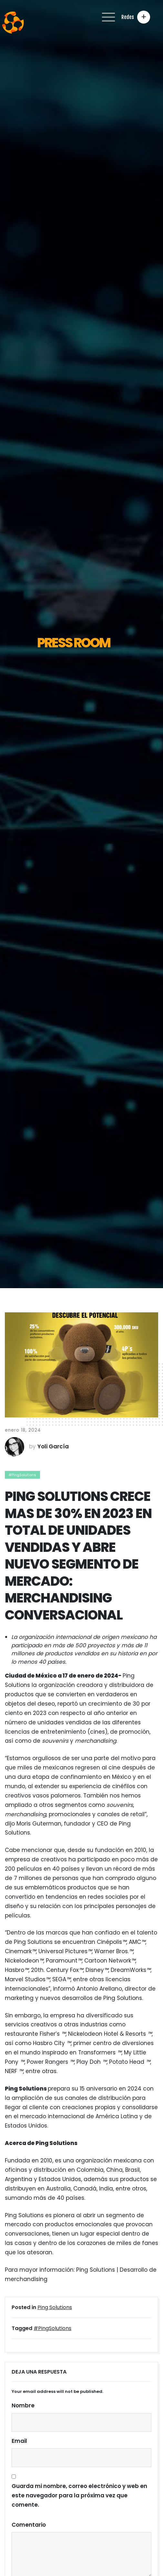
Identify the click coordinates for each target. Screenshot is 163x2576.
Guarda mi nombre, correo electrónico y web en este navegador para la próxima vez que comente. (79, 2495)
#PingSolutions (22, 1474)
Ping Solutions (54, 2307)
